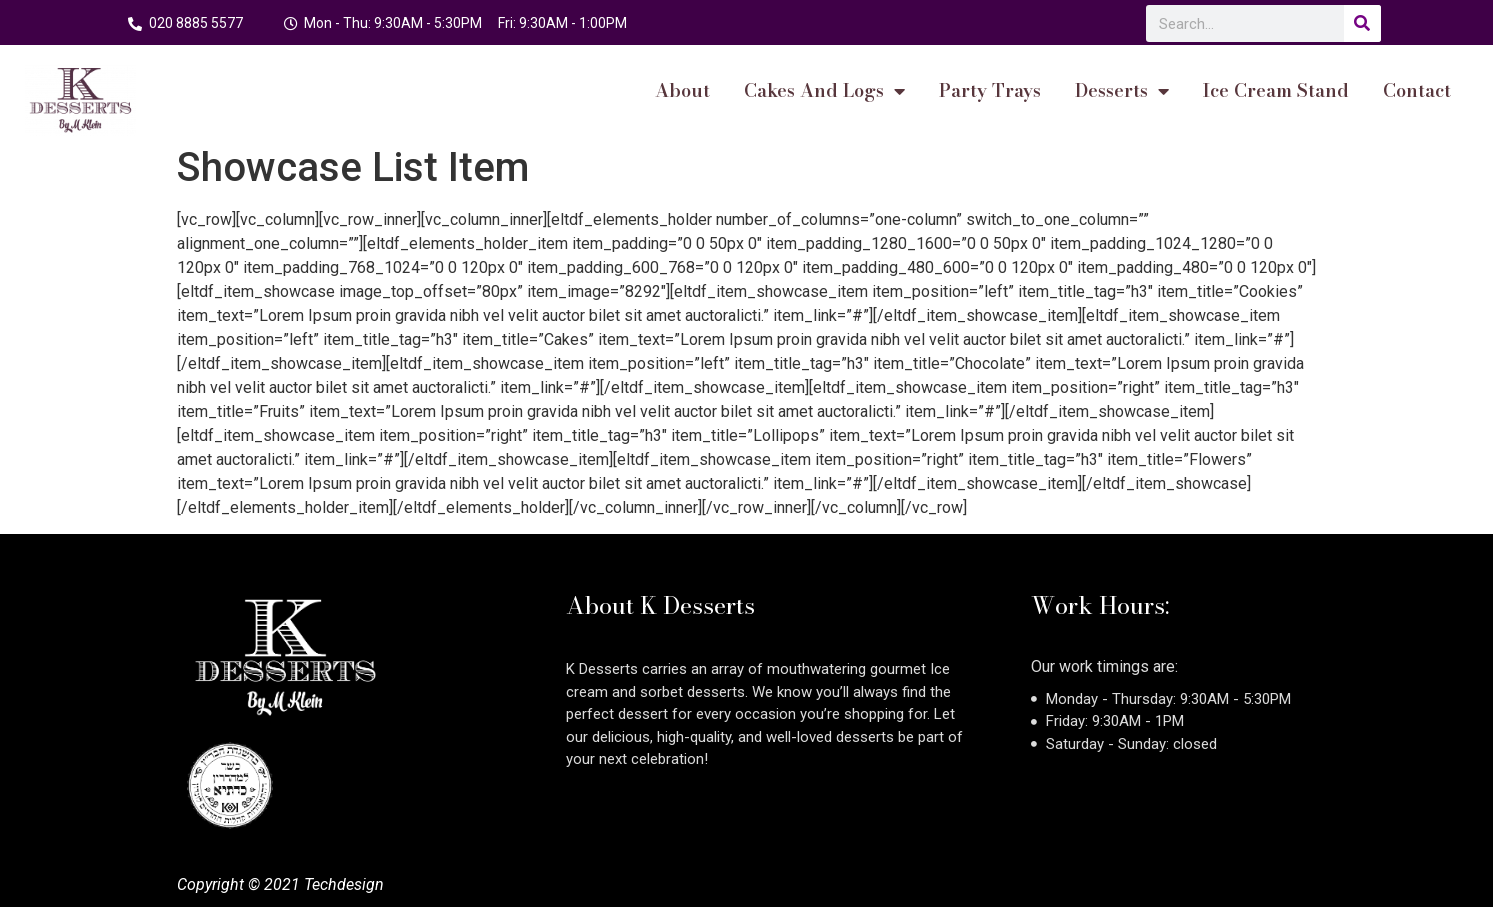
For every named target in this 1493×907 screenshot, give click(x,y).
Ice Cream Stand (1276, 91)
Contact (1417, 91)
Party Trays (990, 91)
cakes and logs (824, 91)
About (682, 91)
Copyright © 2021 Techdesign (280, 884)
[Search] (1362, 23)
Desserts (1122, 91)
